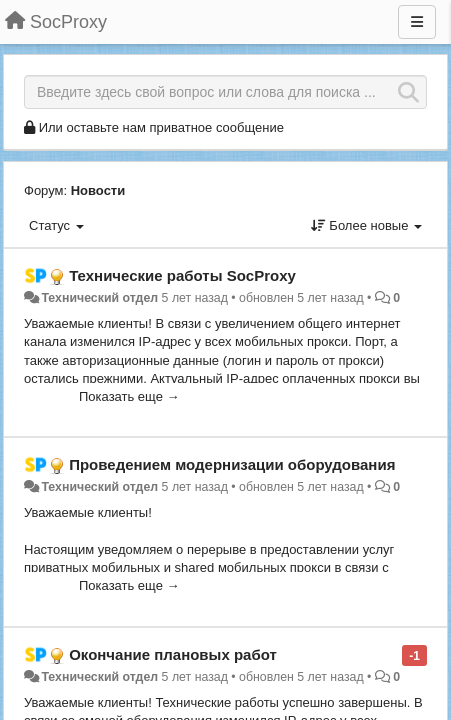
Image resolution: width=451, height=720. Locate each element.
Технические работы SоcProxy (182, 275)
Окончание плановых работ (173, 654)
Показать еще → (129, 396)
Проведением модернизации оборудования (232, 464)
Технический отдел (99, 298)
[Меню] (417, 22)
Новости (98, 190)
